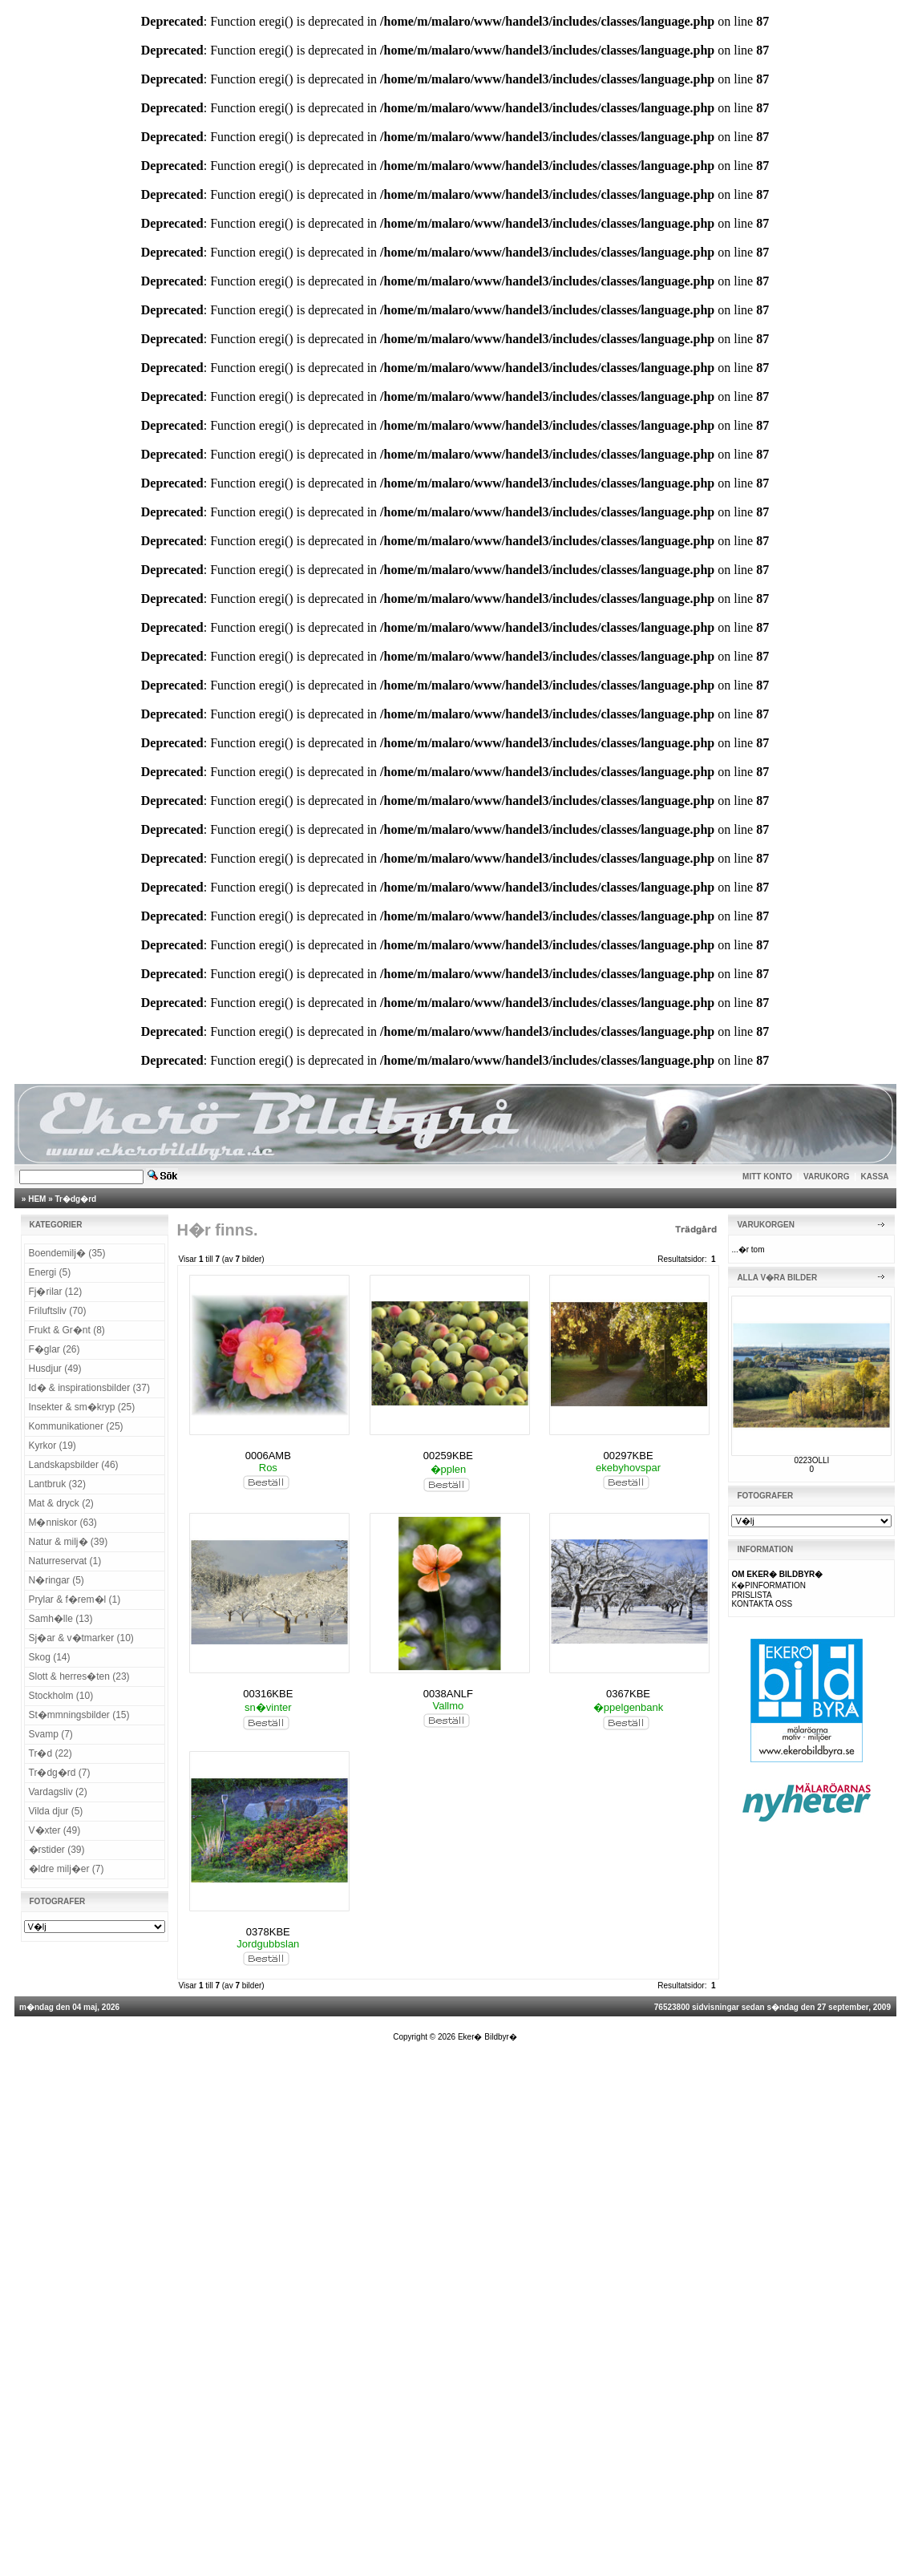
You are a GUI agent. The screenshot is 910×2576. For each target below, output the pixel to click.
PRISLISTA (751, 1595)
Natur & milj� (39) (68, 1541)
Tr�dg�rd (76, 1199)
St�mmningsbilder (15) (79, 1715)
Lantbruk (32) (57, 1484)
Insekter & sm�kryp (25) (82, 1407)
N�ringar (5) (56, 1580)
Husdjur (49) (55, 1368)
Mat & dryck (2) (61, 1503)
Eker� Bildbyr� (487, 2036)
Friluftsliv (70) (58, 1310)
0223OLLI (811, 1460)
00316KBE (268, 1694)
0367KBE (628, 1694)
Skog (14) (50, 1657)
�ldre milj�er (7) (66, 1868)
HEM (37, 1199)
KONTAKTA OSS (761, 1603)
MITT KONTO (767, 1176)
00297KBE (628, 1456)
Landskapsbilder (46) (74, 1464)
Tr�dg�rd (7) (60, 1772)
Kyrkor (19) (52, 1445)
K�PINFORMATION (768, 1585)
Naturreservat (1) (65, 1561)
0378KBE (268, 1932)
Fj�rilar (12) (56, 1291)
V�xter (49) (55, 1830)
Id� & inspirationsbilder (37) (89, 1387)
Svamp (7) (51, 1734)
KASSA (875, 1176)
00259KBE (448, 1456)
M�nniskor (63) (63, 1522)
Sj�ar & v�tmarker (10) (81, 1638)
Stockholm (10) (61, 1695)
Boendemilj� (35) (67, 1253)
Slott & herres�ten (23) (79, 1676)
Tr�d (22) (50, 1753)
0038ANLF (448, 1694)
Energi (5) (50, 1272)
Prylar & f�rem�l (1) (75, 1599)
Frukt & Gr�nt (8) (67, 1330)
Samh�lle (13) (61, 1618)
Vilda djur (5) (56, 1811)
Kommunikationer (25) (76, 1426)
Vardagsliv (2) (58, 1792)
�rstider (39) (57, 1849)
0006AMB (268, 1456)
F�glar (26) (54, 1349)
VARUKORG (826, 1176)
